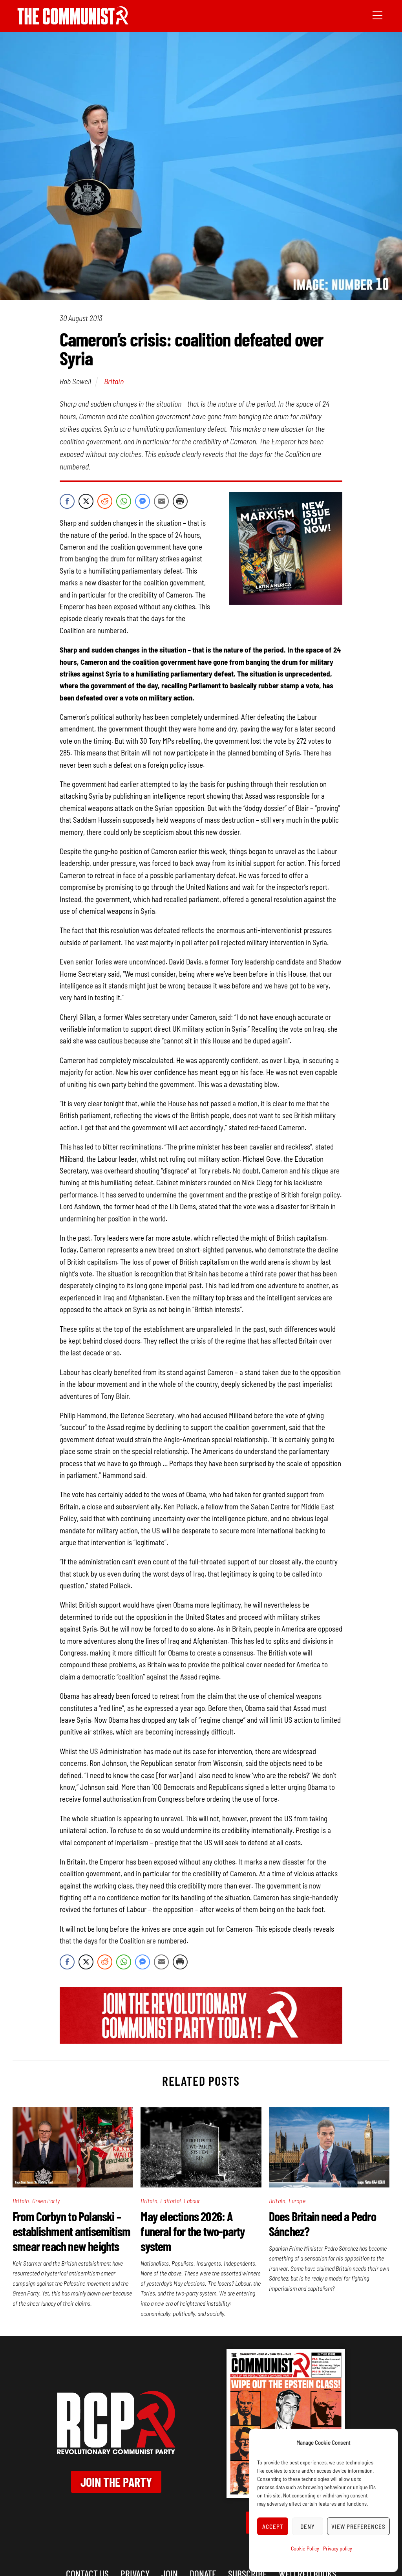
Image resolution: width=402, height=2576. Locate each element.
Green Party (46, 2200)
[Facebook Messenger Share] (142, 501)
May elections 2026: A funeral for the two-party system (193, 2231)
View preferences (358, 2526)
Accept (272, 2526)
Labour (192, 2200)
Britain (114, 381)
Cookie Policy (305, 2548)
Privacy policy (337, 2548)
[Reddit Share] (104, 501)
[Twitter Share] (86, 501)
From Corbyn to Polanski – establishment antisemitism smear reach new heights (71, 2231)
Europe (297, 2200)
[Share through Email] (161, 501)
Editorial (170, 2200)
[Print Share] (180, 501)
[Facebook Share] (67, 501)
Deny (307, 2526)
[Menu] (377, 15)
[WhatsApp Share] (123, 501)
